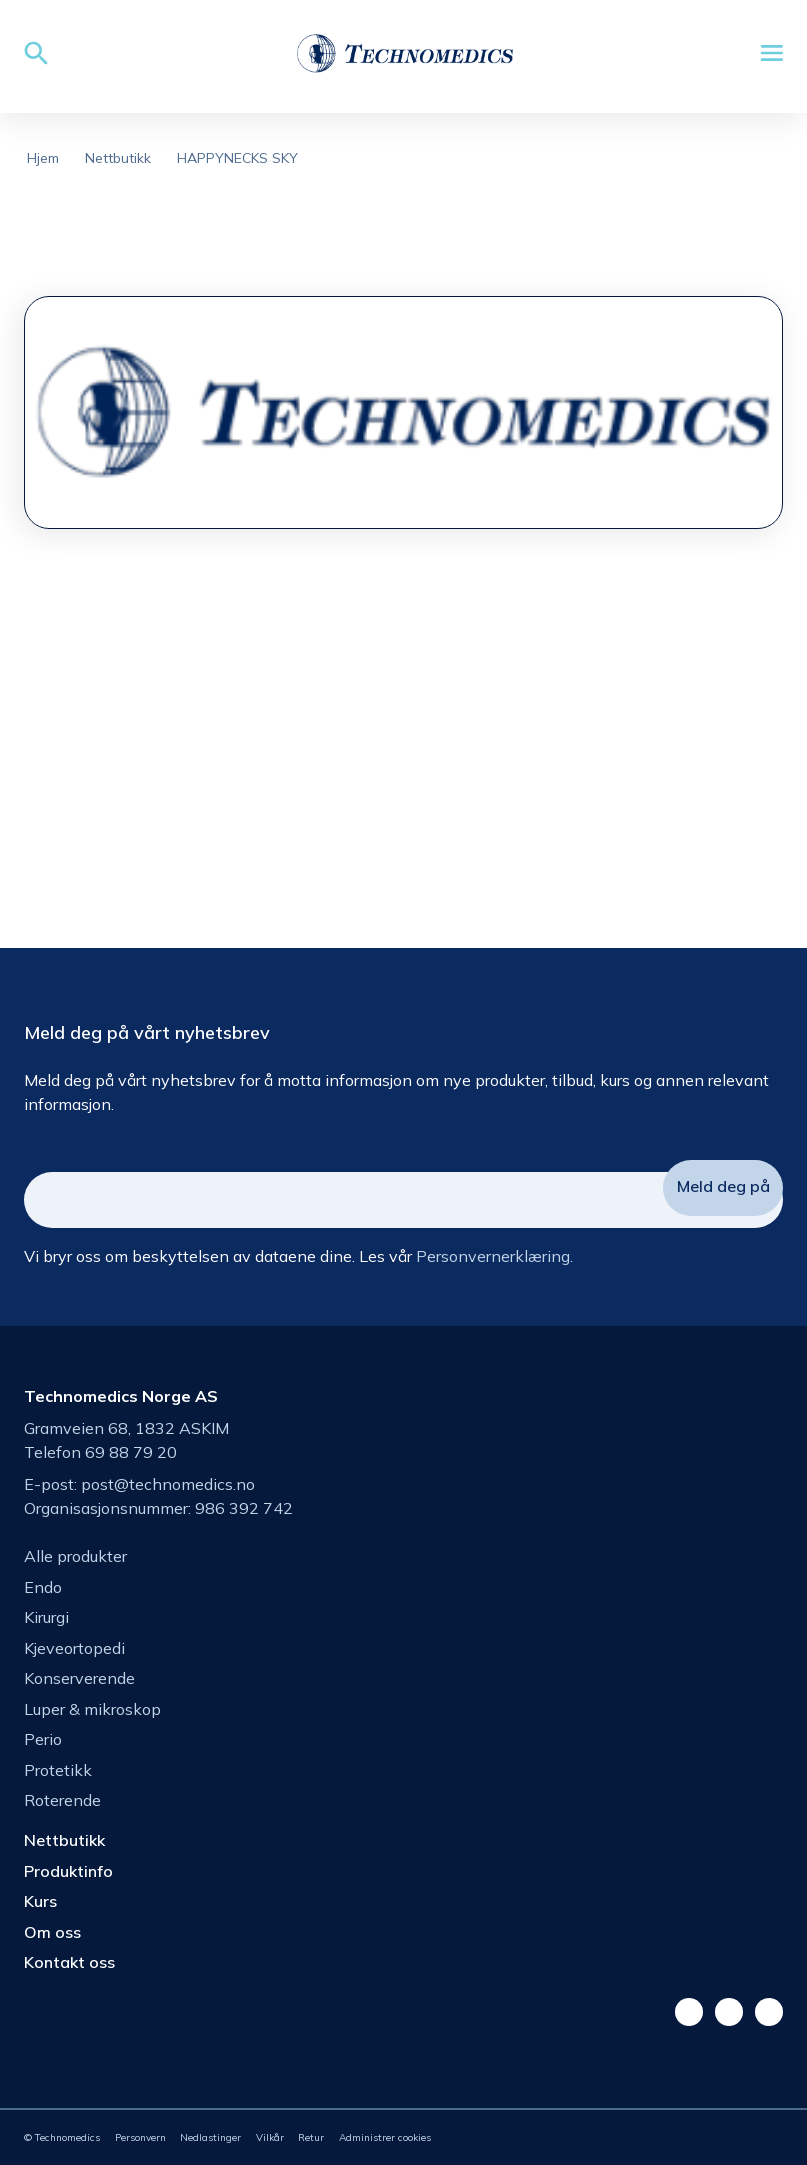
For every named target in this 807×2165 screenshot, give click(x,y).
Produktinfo (68, 1871)
